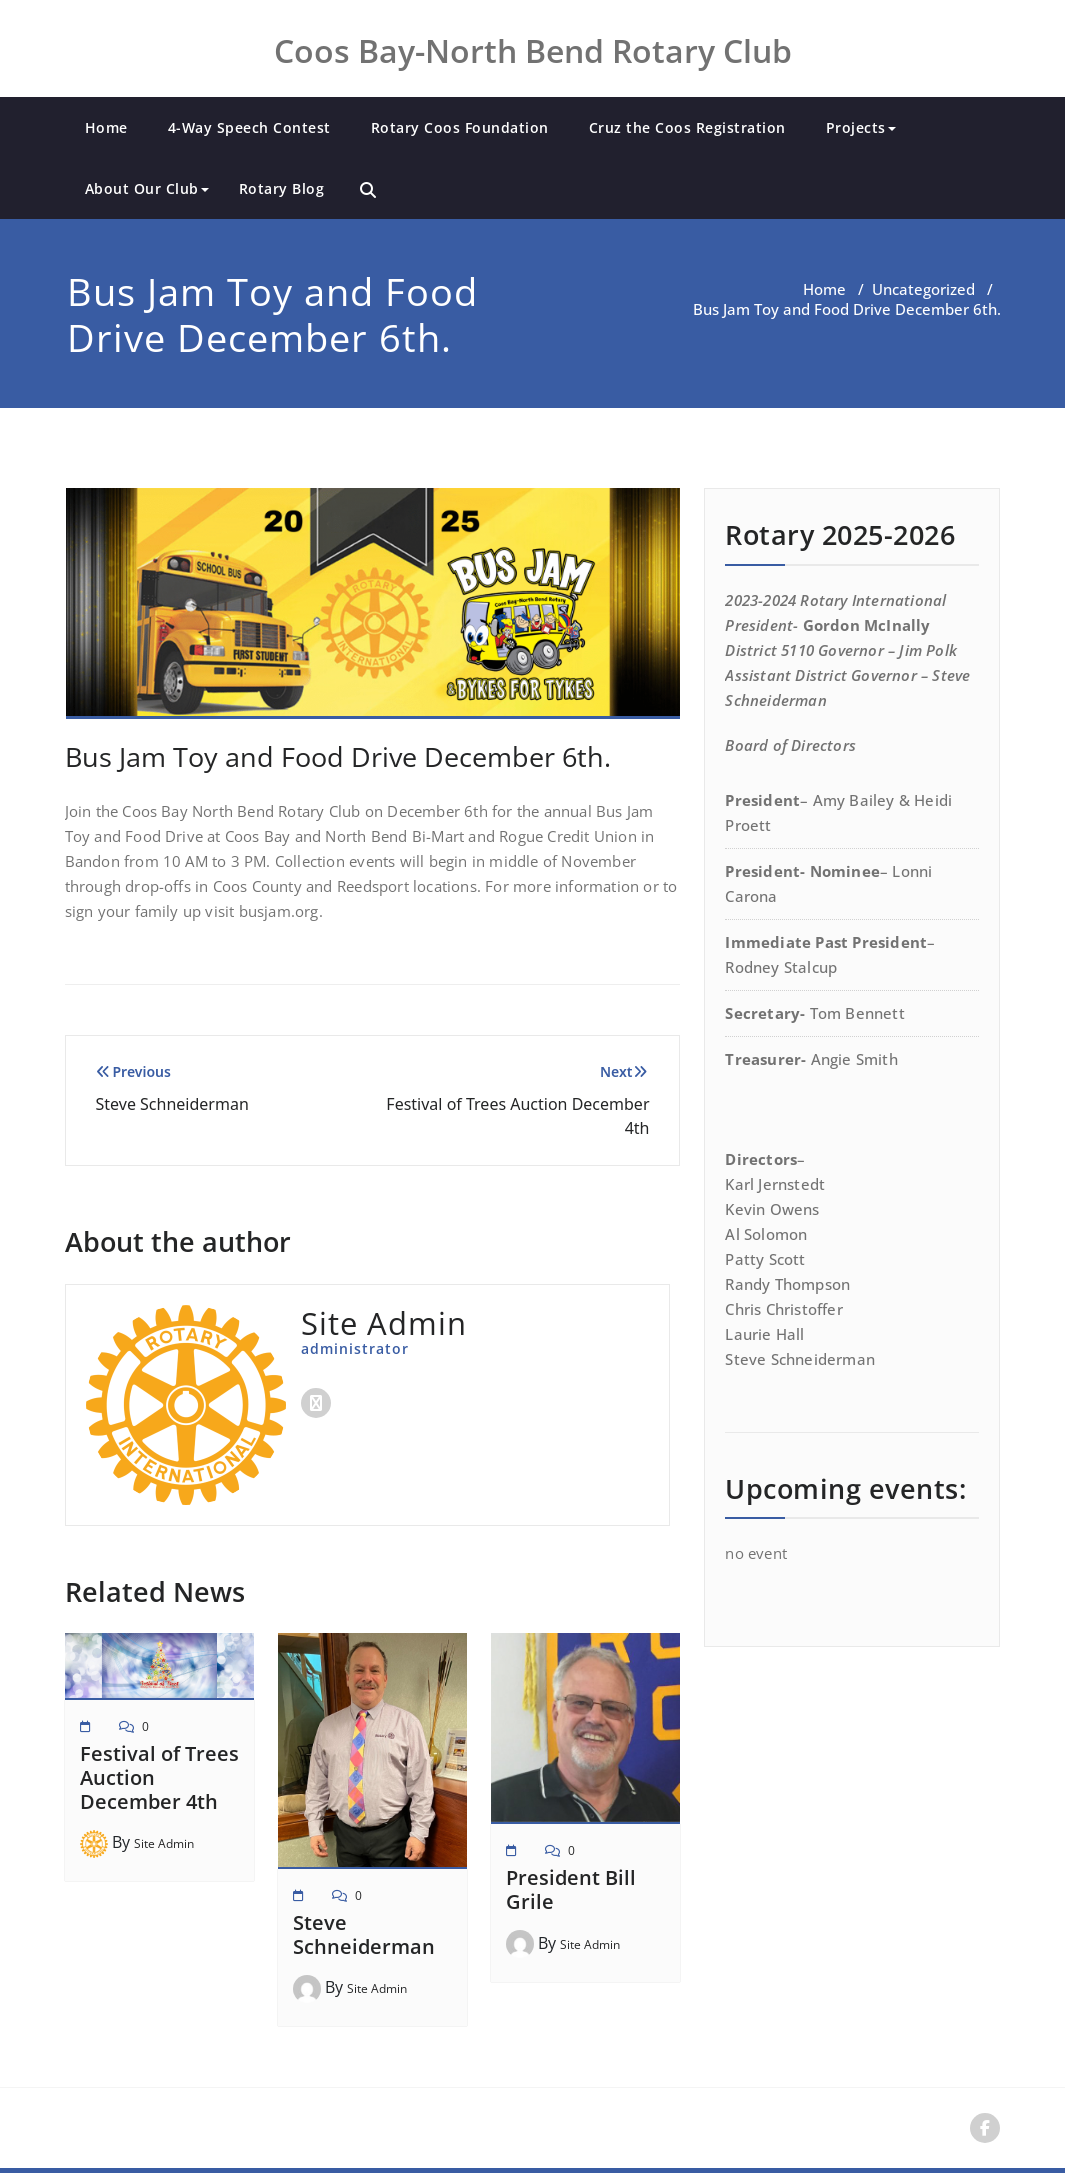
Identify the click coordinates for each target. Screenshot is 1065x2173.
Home (106, 127)
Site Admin (164, 1843)
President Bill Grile (571, 1889)
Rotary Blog (282, 188)
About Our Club (147, 188)
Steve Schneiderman (364, 1934)
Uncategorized (923, 289)
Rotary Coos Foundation (460, 127)
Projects (861, 127)
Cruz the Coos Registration (687, 127)
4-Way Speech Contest (249, 127)
